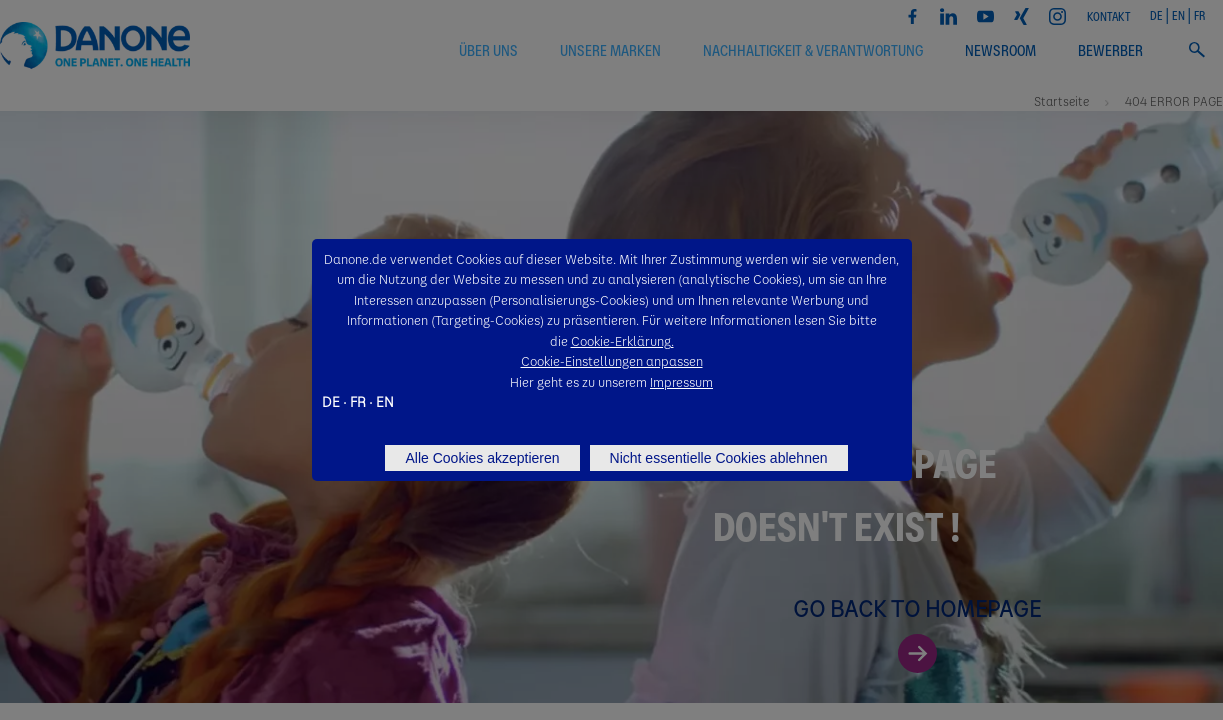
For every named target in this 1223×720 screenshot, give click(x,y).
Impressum (681, 381)
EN (385, 401)
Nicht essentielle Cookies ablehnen (719, 458)
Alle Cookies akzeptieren (482, 458)
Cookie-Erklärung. (622, 340)
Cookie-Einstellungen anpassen (612, 360)
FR (358, 401)
